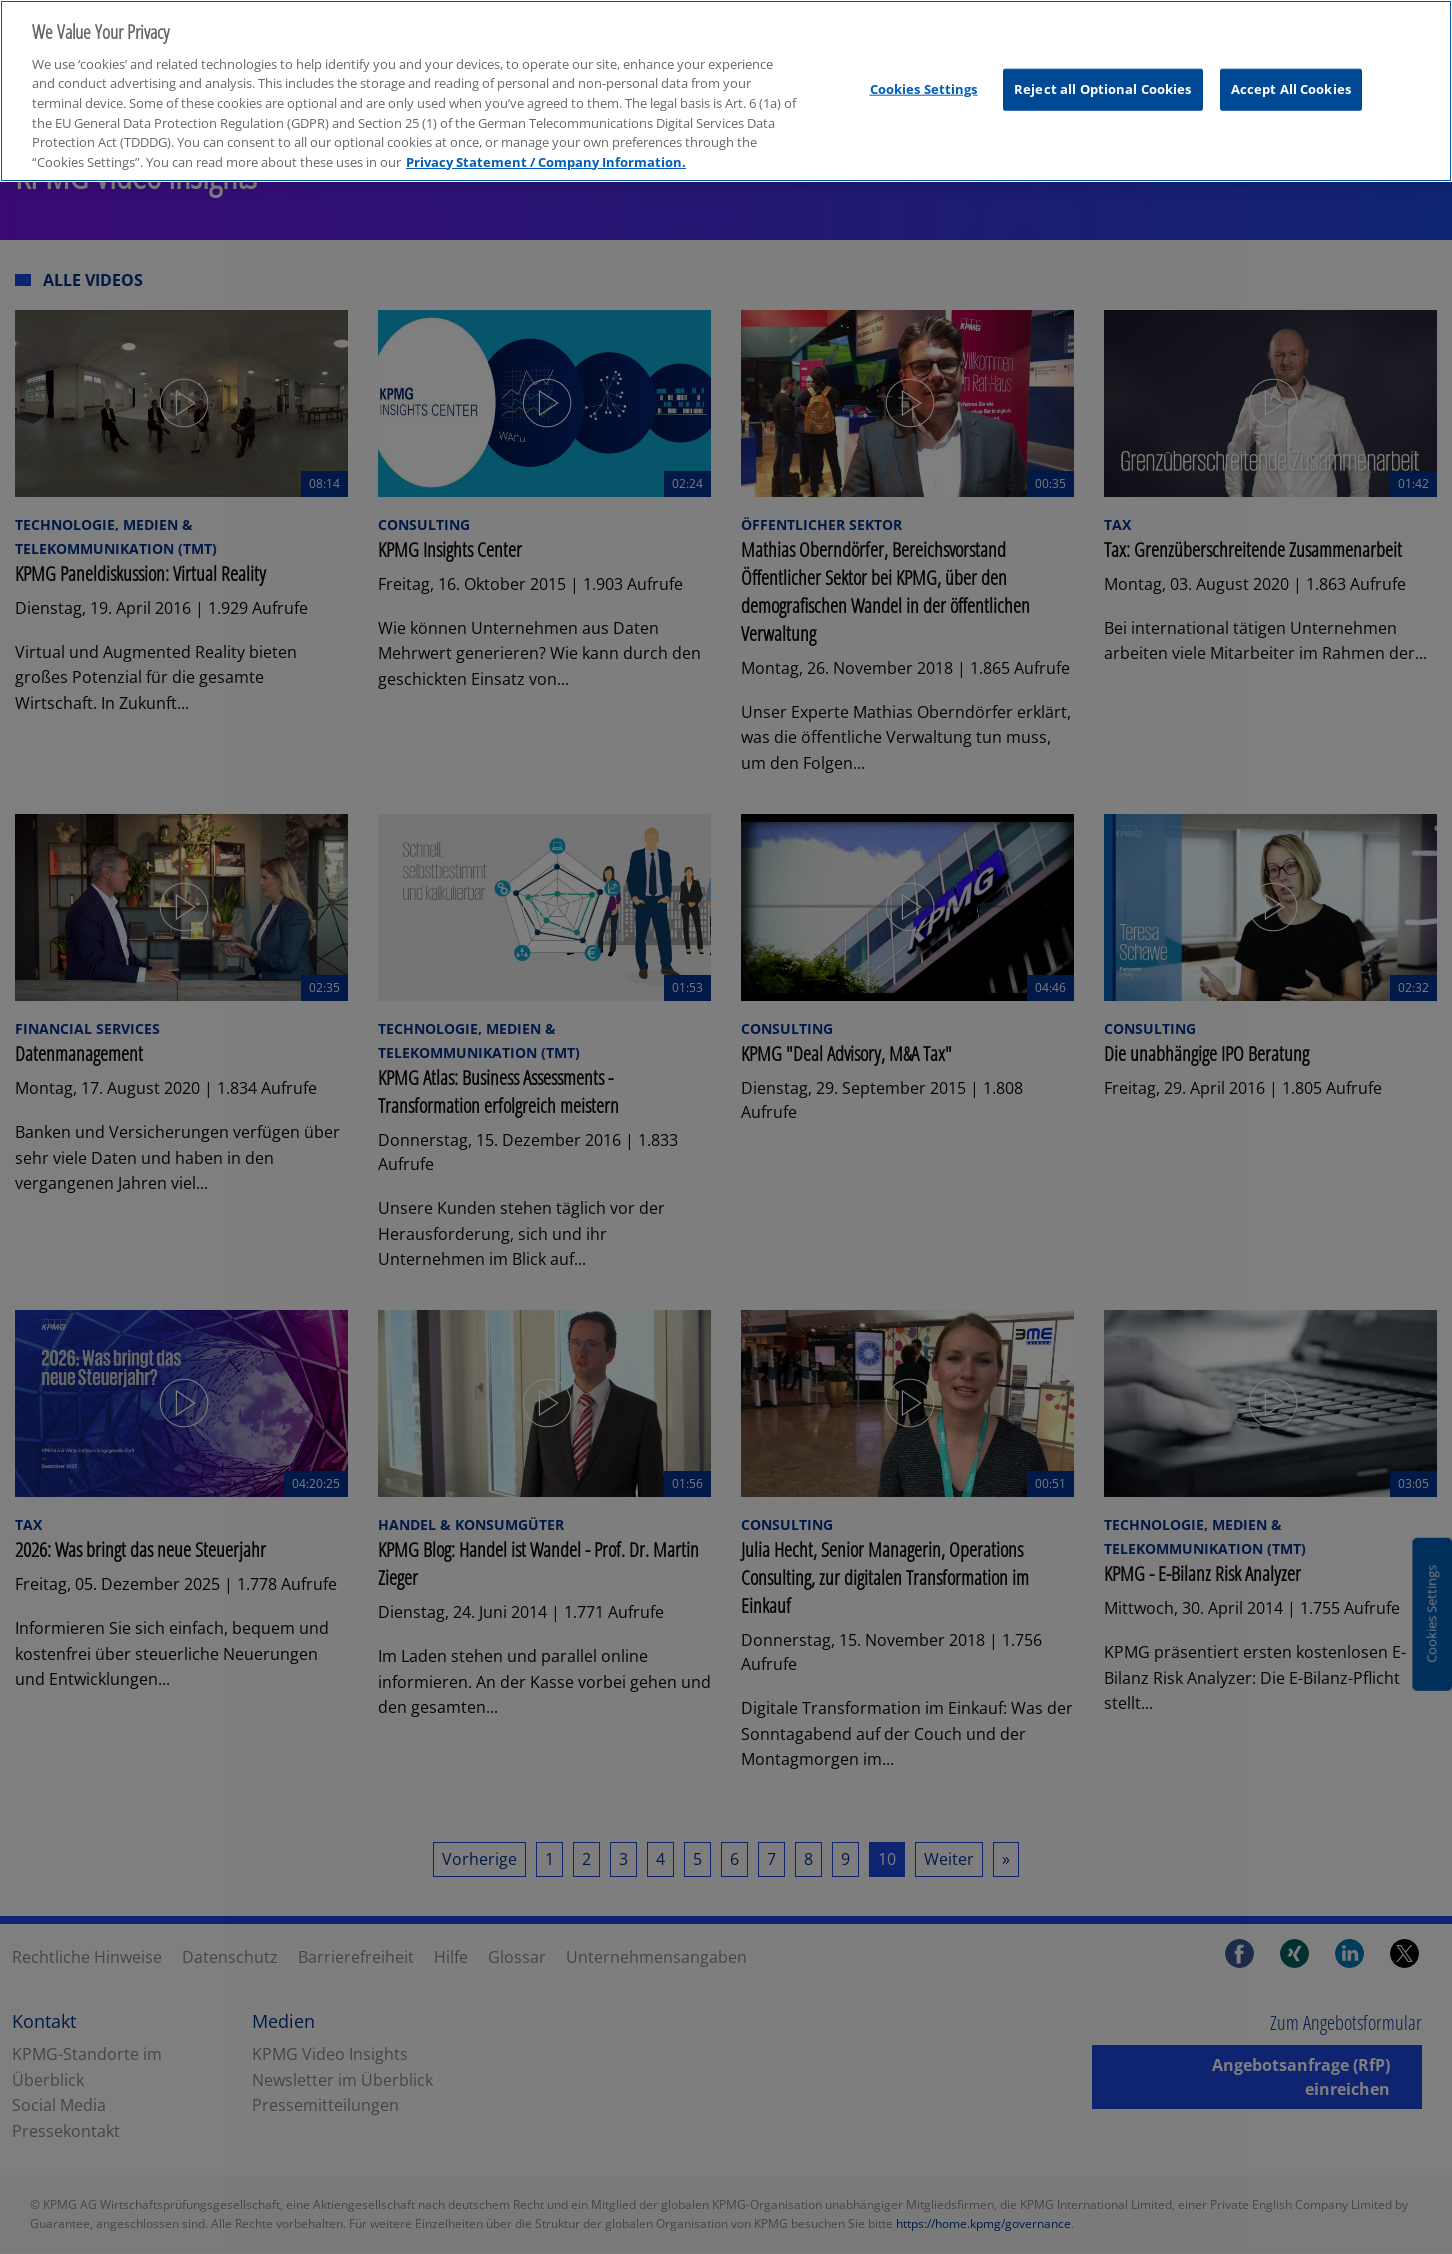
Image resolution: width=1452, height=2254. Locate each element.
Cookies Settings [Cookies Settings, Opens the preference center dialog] (924, 75)
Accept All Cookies (1291, 75)
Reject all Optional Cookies (1103, 75)
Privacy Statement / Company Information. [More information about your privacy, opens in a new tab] (546, 147)
